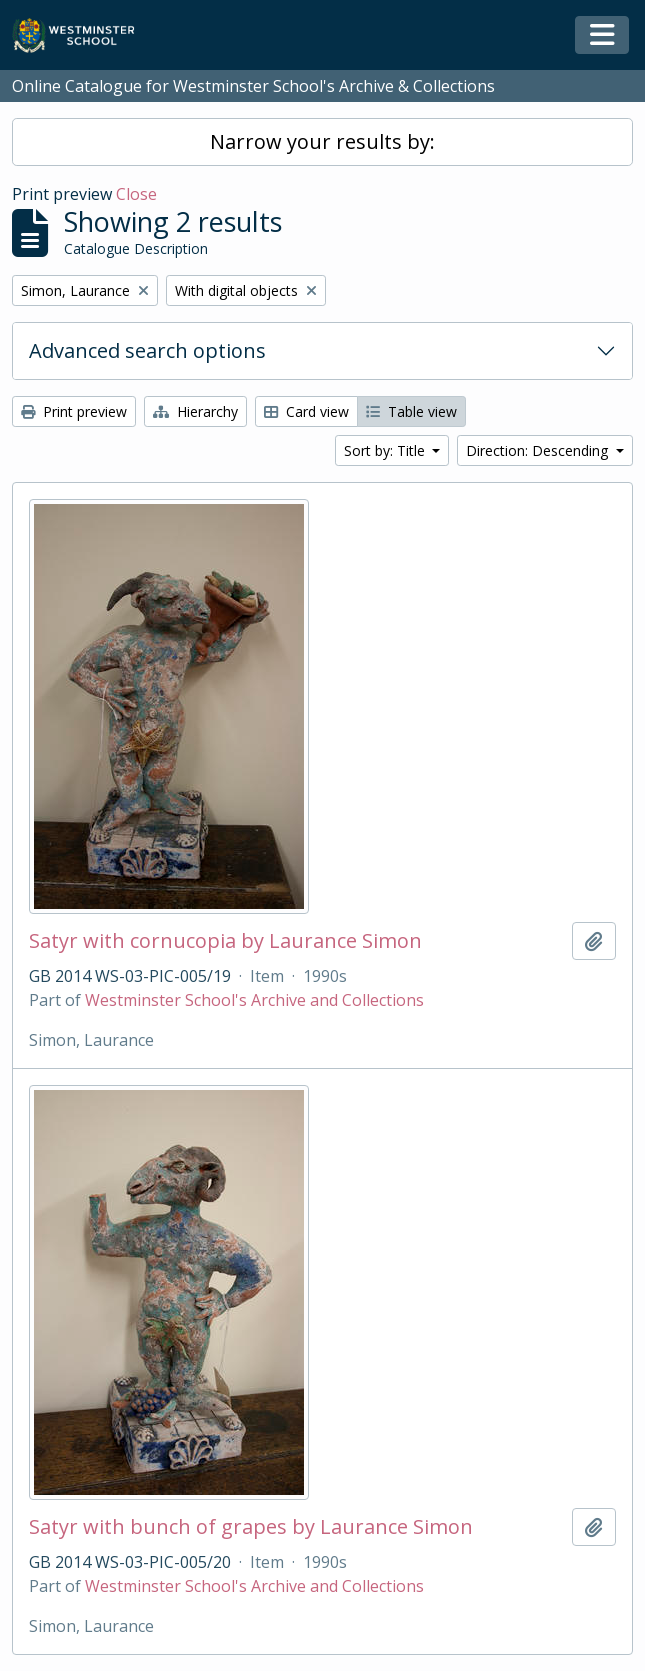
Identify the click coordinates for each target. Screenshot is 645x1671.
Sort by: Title (386, 450)
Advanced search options (147, 350)
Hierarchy (195, 411)
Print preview (74, 411)
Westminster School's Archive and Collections (254, 1000)
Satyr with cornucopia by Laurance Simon (225, 941)
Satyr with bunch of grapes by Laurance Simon (251, 1527)
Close (136, 194)
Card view (306, 411)
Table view (411, 411)
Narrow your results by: (322, 141)
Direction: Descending (539, 450)
